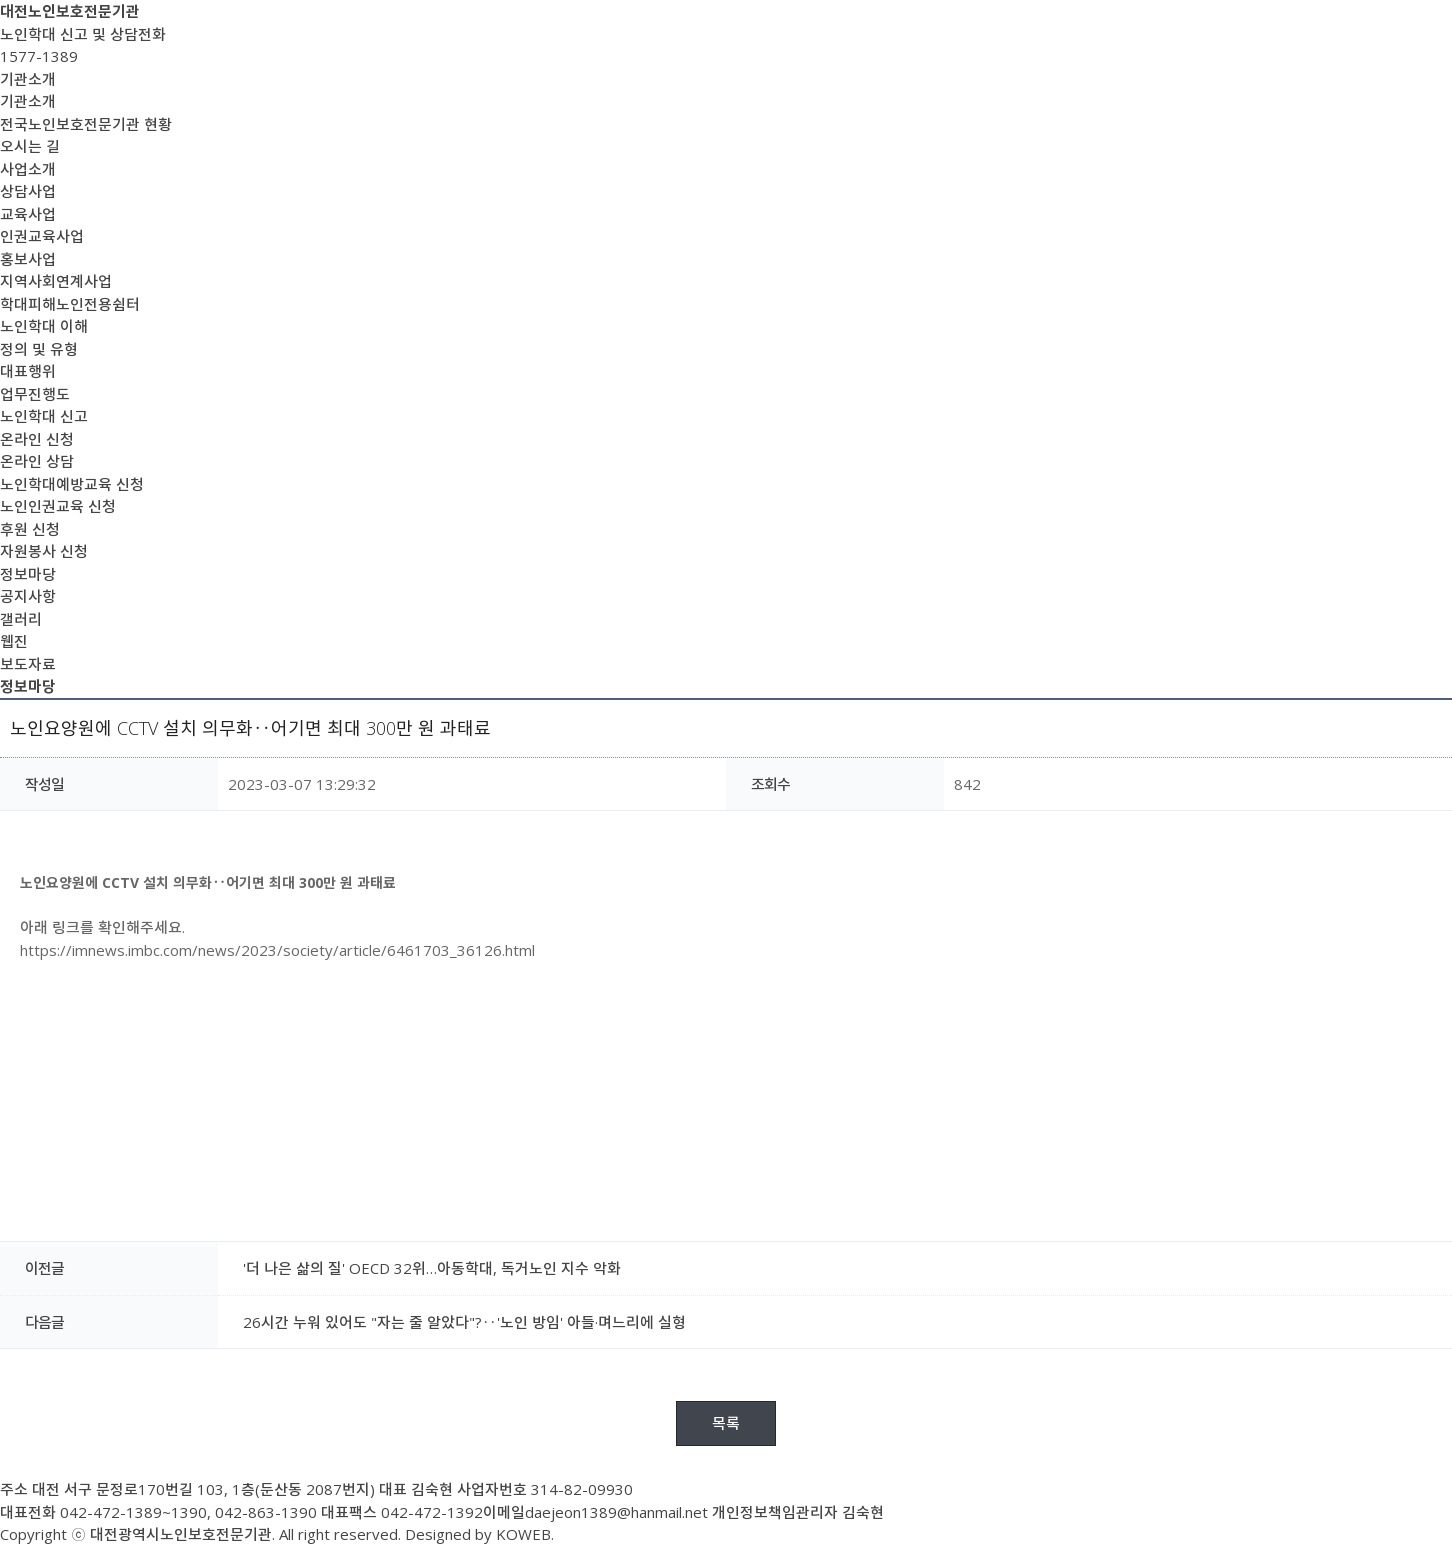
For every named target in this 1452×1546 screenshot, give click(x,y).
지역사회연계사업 (56, 281)
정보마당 (28, 574)
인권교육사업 (42, 236)
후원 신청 (30, 529)
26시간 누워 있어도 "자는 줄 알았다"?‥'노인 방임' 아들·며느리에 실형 (464, 1322)
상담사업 (28, 191)
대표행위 (28, 371)
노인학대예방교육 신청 (72, 484)
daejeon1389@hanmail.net (616, 1512)
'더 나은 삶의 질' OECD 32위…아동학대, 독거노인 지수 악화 (432, 1268)
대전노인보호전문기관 (70, 11)
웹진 (14, 641)
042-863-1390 (266, 1512)
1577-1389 (39, 56)
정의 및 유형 (39, 349)
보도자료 (28, 664)
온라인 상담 (37, 461)
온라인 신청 (37, 439)
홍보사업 (28, 259)
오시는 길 (30, 146)
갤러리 (21, 619)
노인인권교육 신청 (58, 506)
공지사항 (28, 596)
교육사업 (28, 214)
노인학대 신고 (44, 416)
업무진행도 (35, 394)
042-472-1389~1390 (133, 1512)
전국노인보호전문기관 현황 (86, 124)
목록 (726, 1423)
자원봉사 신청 (44, 551)
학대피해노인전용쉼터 (70, 304)
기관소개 (28, 79)
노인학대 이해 (44, 326)
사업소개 (28, 169)
